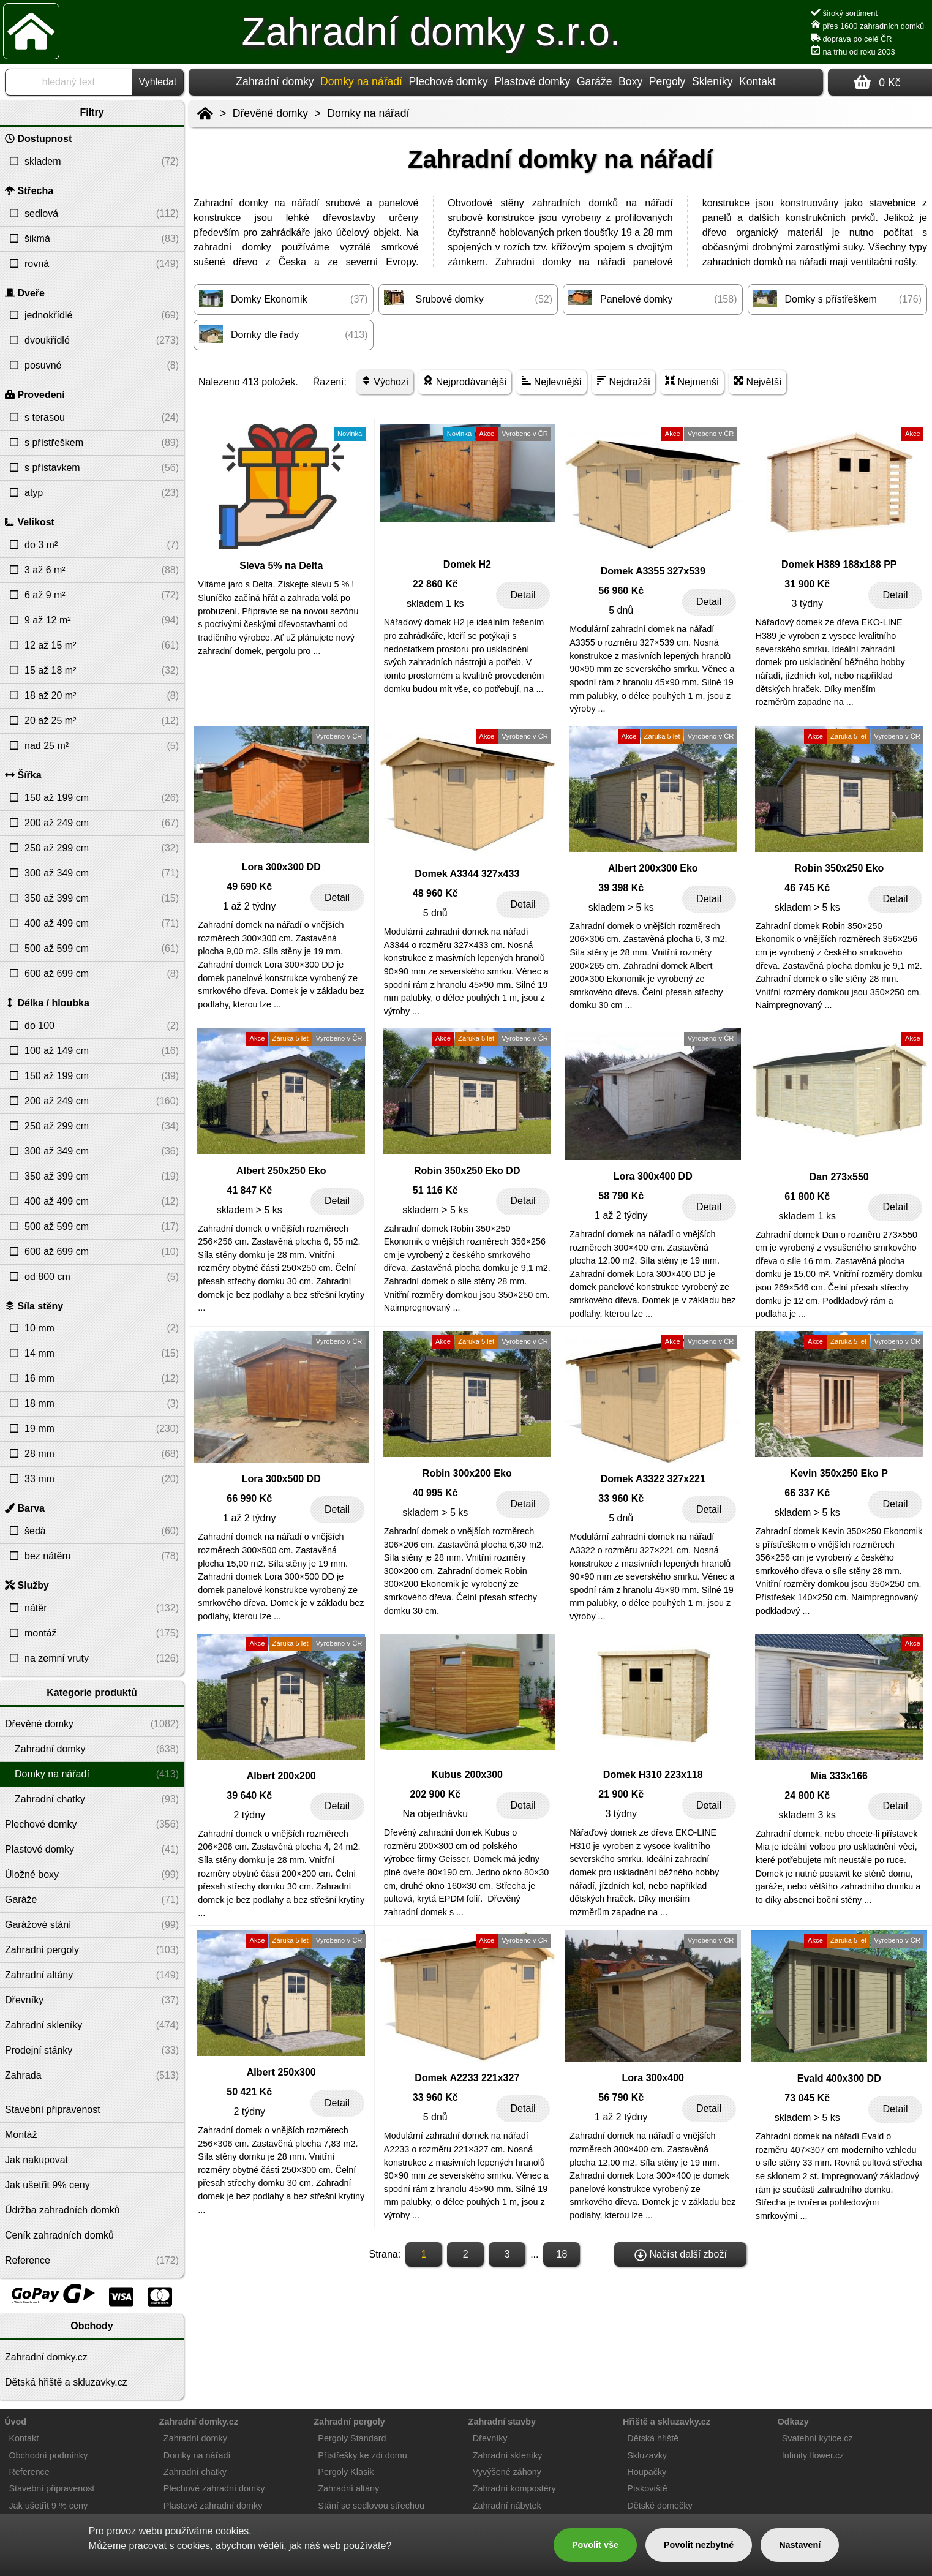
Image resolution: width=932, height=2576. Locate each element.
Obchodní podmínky (48, 2455)
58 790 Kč (621, 1196)
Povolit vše (595, 2545)
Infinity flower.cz (813, 2455)
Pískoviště (647, 2488)
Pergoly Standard (352, 2438)
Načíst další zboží (680, 2255)
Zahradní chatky (195, 2472)
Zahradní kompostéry (514, 2488)
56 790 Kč (621, 2097)
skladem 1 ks (435, 603)
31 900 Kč (807, 584)
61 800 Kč (807, 1196)
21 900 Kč (621, 1794)
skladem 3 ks (807, 1815)
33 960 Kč (621, 1498)
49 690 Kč (249, 886)
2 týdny (249, 1815)
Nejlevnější (551, 381)
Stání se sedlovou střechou (371, 2505)
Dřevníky (490, 2438)
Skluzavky (647, 2455)
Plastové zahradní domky (213, 2505)
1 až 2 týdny (249, 906)
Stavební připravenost (51, 2488)
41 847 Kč (249, 1190)
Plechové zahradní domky (214, 2488)
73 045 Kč (807, 2098)
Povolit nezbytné (699, 2545)
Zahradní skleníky (508, 2455)
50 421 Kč (249, 2092)
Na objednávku (435, 1814)
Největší (757, 381)
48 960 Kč (435, 893)
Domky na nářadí (368, 113)
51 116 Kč (435, 1190)
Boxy (630, 81)
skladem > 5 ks (621, 907)
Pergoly (667, 81)
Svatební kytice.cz (817, 2438)
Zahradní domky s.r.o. (431, 32)
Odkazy (793, 2422)
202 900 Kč (435, 1794)
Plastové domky (532, 81)
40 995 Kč (435, 1493)
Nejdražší (623, 381)
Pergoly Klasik (346, 2472)
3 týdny (807, 603)
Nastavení (800, 2545)
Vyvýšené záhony (507, 2472)
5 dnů (621, 610)
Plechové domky (448, 81)
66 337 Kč (807, 1493)
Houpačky (646, 2472)
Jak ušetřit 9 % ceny (48, 2505)
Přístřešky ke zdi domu (362, 2455)
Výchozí (384, 381)
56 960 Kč (621, 591)
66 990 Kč (249, 1498)
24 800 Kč (807, 1795)
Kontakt (757, 81)
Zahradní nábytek (507, 2505)
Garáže (594, 81)
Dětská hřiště (652, 2438)
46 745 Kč (807, 888)
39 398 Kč (621, 888)
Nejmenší (692, 381)
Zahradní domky (275, 81)
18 (562, 2254)
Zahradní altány (348, 2488)
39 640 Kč (249, 1795)
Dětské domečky (659, 2505)
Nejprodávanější (464, 381)
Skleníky (712, 81)
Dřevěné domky (270, 113)
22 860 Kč (435, 584)
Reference (29, 2472)
